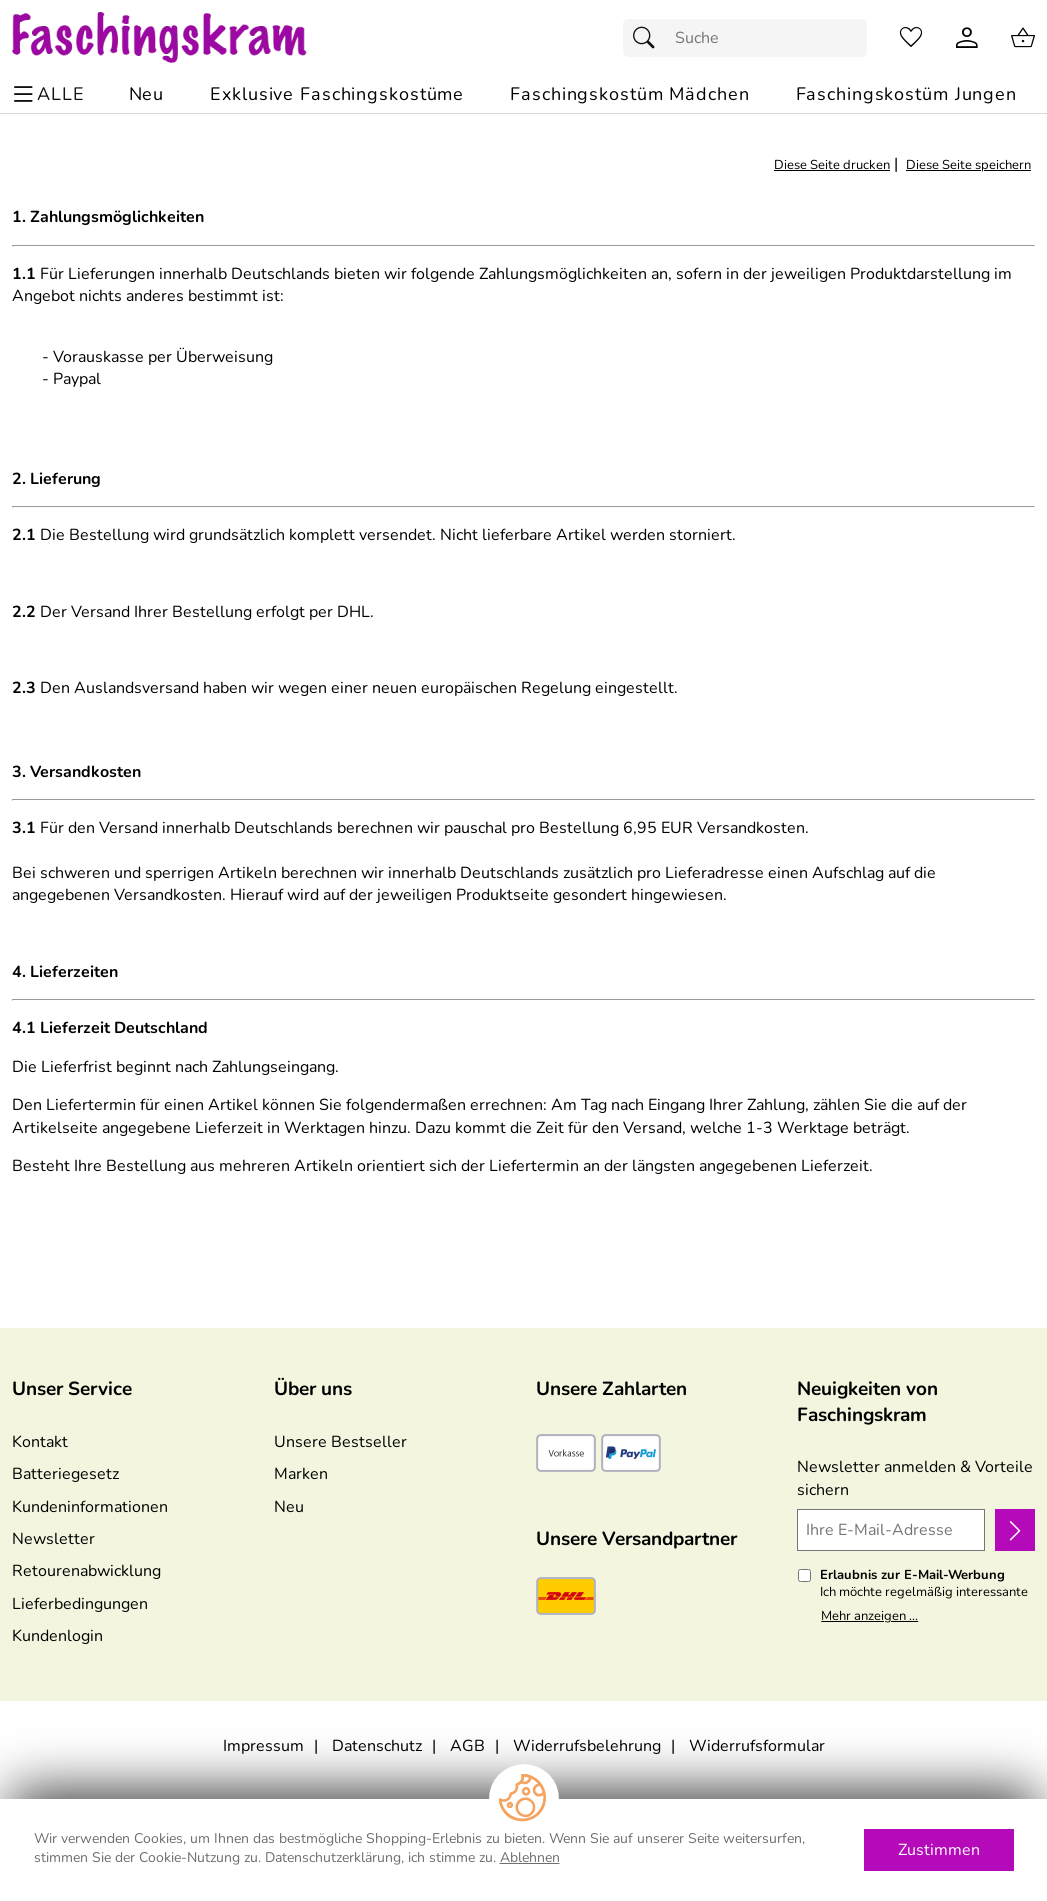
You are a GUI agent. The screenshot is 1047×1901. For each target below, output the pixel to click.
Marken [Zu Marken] (301, 1474)
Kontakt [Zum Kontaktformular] (40, 1442)
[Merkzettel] (911, 38)
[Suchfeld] (745, 38)
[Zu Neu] (147, 94)
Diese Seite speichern (968, 165)
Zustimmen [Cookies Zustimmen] (939, 1850)
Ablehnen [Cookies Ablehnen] (530, 1857)
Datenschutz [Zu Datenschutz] (377, 1746)
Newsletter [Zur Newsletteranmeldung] (53, 1539)
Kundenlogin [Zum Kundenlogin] (57, 1636)
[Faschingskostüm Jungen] (906, 94)
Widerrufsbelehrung (587, 1746)
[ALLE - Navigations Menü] (51, 94)
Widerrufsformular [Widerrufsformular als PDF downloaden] (757, 1746)
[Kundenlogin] (967, 38)
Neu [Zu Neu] (289, 1507)
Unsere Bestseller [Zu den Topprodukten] (340, 1442)
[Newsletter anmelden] (1015, 1530)
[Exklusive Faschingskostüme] (337, 94)
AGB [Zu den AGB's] (467, 1746)
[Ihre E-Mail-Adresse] (891, 1530)
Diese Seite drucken (832, 165)
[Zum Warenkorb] (1023, 38)
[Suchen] (649, 38)
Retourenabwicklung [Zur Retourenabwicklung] (86, 1571)
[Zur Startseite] (178, 38)
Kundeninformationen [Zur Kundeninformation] (90, 1507)
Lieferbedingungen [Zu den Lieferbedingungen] (80, 1604)
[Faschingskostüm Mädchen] (629, 94)
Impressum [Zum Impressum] (263, 1746)
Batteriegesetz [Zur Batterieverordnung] (65, 1474)
